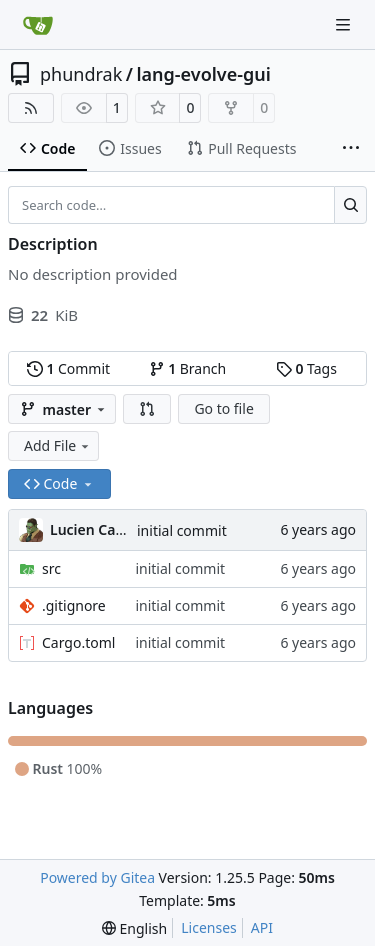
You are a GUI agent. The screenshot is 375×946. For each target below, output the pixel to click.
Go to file (223, 408)
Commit (68, 368)
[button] (147, 409)
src (51, 568)
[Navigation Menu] (345, 24)
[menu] (134, 928)
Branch (188, 368)
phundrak (81, 74)
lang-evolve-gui (203, 74)
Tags (306, 368)
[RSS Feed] (31, 108)
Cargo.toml (78, 642)
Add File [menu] (58, 445)
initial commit (182, 530)
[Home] (38, 25)
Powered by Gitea (97, 877)
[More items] (351, 149)
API (262, 927)
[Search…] (350, 205)
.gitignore (74, 605)
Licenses (209, 927)
